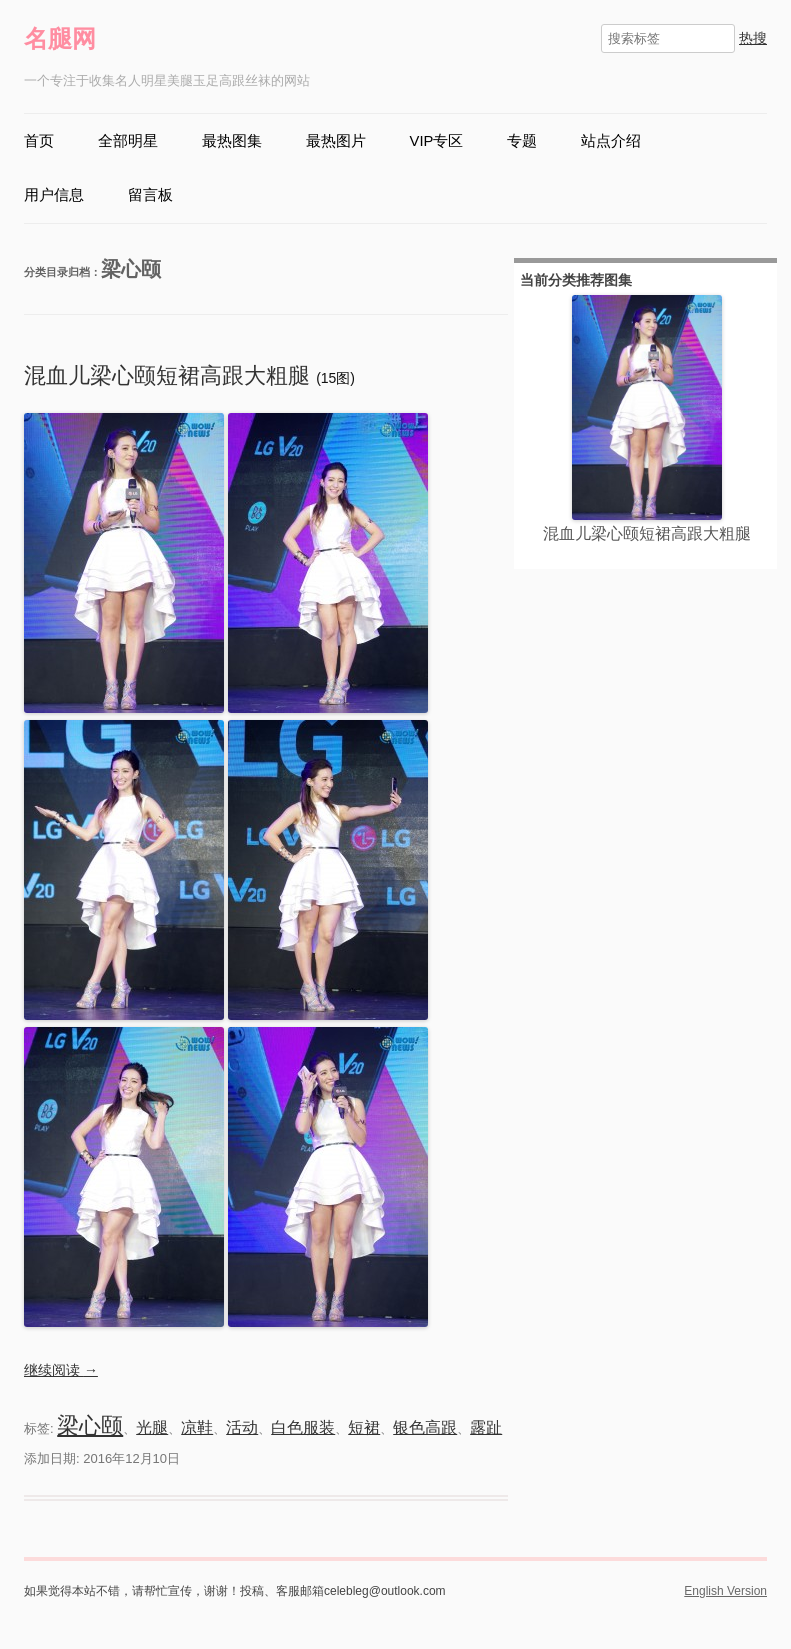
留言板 (150, 195)
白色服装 (303, 1427)
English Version (725, 1591)
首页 (39, 141)
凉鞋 (197, 1427)
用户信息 (54, 195)
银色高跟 (425, 1427)
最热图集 (232, 141)
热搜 (753, 38)
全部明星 (128, 141)
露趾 (486, 1427)
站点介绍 (611, 141)
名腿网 (60, 38)
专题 (522, 141)
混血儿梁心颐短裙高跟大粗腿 (170, 375)
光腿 (152, 1427)
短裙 (364, 1427)
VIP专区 (437, 141)
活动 (242, 1427)
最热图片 (336, 141)
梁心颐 (90, 1425)
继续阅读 (61, 1370)
